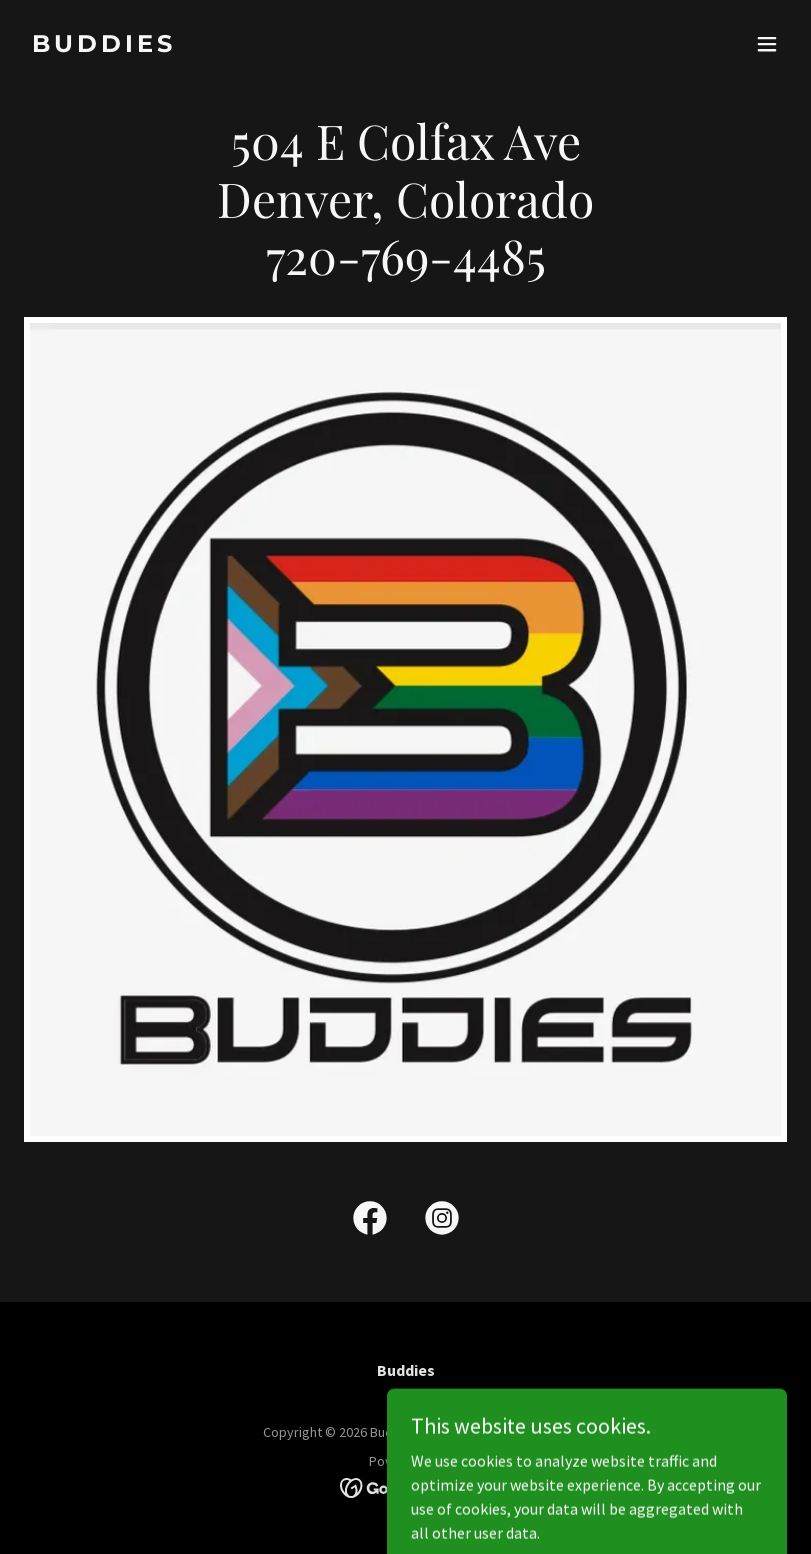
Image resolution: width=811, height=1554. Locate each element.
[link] (104, 46)
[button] (767, 44)
